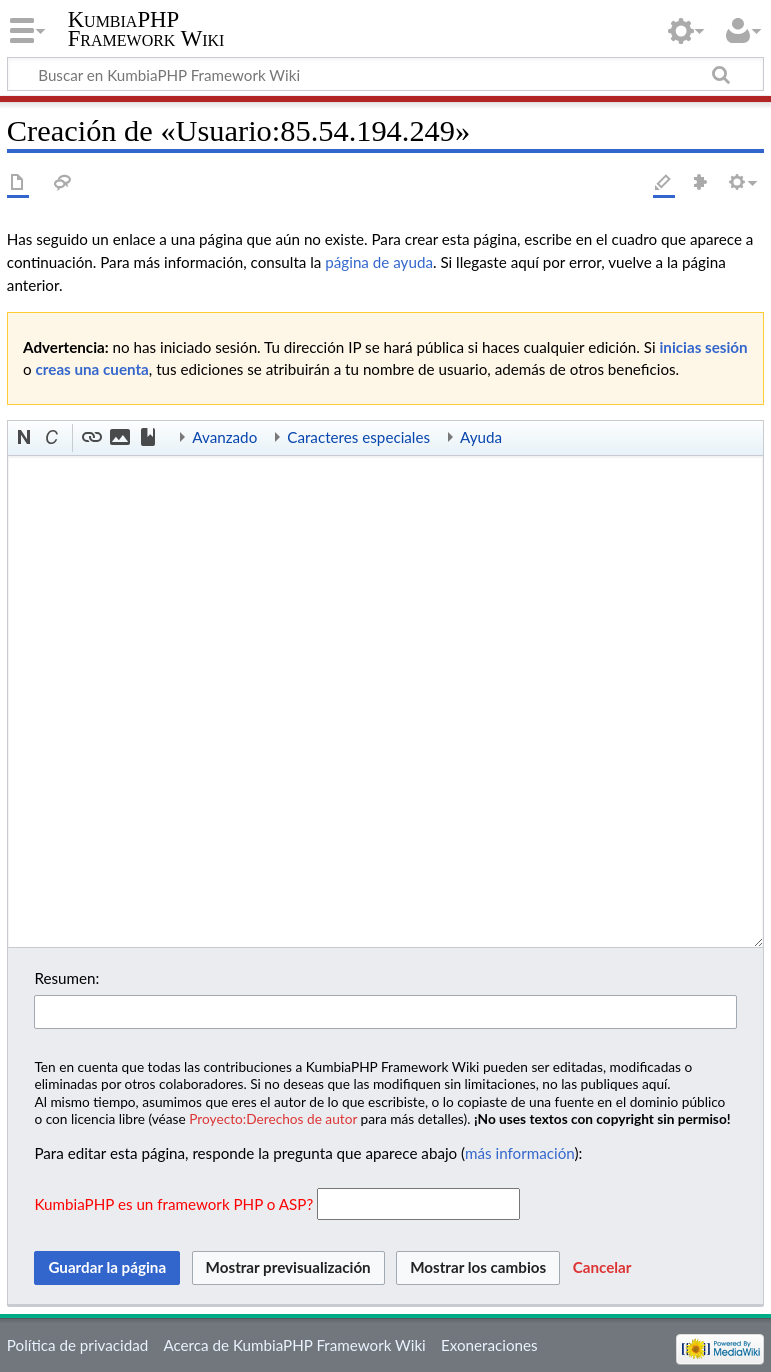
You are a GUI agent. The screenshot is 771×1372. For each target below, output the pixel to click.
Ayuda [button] (481, 437)
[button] (25, 438)
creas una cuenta (92, 369)
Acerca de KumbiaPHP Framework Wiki (294, 1345)
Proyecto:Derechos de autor (273, 1118)
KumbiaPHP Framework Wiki (146, 29)
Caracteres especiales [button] (358, 437)
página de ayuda (379, 262)
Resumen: (66, 978)
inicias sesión (703, 347)
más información (519, 1153)
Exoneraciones (489, 1345)
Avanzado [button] (224, 437)
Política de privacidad (77, 1345)
